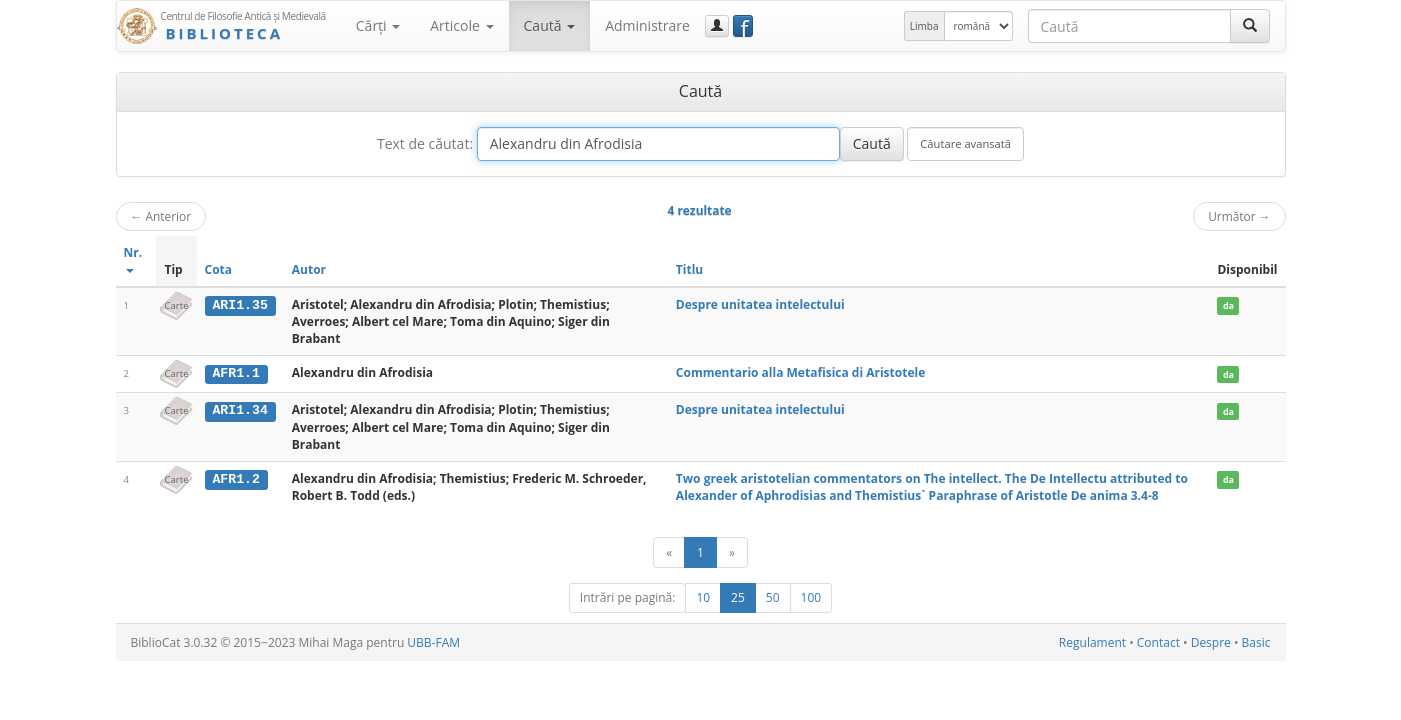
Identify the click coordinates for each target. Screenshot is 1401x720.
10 (703, 597)
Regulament (1092, 642)
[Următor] (732, 552)
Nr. (133, 258)
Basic (1256, 642)
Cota (219, 269)
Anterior (161, 216)
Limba (924, 26)
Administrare (647, 25)
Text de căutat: (425, 143)
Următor (1239, 216)
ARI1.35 (239, 305)
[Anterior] (669, 552)
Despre (1211, 642)
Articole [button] (461, 25)
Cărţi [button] (378, 25)
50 (773, 597)
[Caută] (1250, 26)
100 (811, 597)
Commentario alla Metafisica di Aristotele (800, 372)
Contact (1158, 642)
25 (738, 597)
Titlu (689, 269)
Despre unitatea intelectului (760, 304)
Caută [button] (550, 25)
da (1228, 305)
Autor (309, 269)
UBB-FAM (433, 642)
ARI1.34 (239, 410)
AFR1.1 (235, 373)
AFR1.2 (235, 479)
